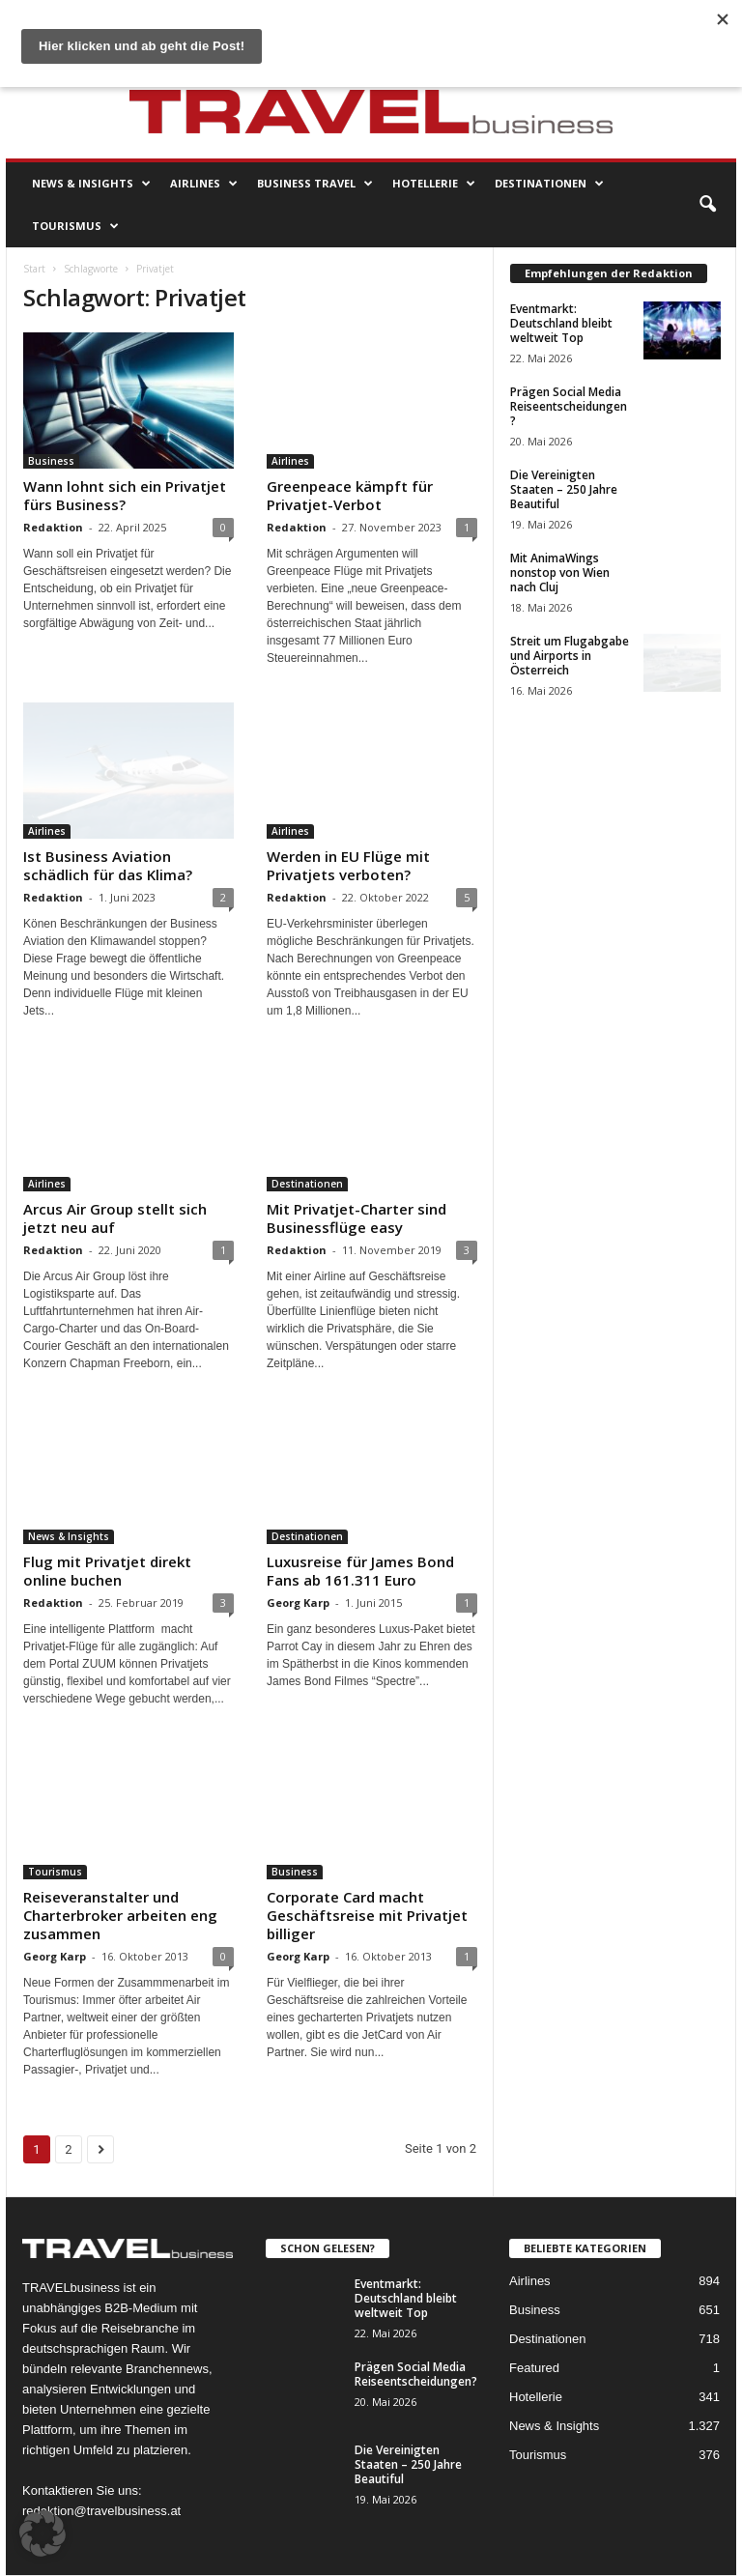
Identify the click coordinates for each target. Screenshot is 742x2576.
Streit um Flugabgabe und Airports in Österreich (569, 655)
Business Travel (315, 183)
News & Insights (91, 183)
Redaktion (53, 527)
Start (34, 268)
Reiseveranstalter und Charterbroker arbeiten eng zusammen (120, 1915)
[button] (707, 205)
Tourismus (75, 226)
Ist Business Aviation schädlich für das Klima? (107, 865)
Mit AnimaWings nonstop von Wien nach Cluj (560, 572)
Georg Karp (298, 1602)
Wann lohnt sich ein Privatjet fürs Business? (124, 495)
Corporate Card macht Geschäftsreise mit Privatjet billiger (367, 1915)
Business (51, 461)
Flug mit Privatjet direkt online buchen (107, 1570)
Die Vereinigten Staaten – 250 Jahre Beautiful (563, 489)
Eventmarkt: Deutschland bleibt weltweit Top (561, 323)
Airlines (204, 183)
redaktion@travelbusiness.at (101, 2511)
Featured (534, 2368)
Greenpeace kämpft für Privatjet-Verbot (350, 495)
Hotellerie (433, 183)
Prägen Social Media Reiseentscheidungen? (568, 406)
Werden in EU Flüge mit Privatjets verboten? (348, 865)
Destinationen (549, 183)
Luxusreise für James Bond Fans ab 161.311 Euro (360, 1570)
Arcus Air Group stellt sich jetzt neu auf (115, 1218)
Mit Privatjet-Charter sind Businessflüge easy (356, 1218)
